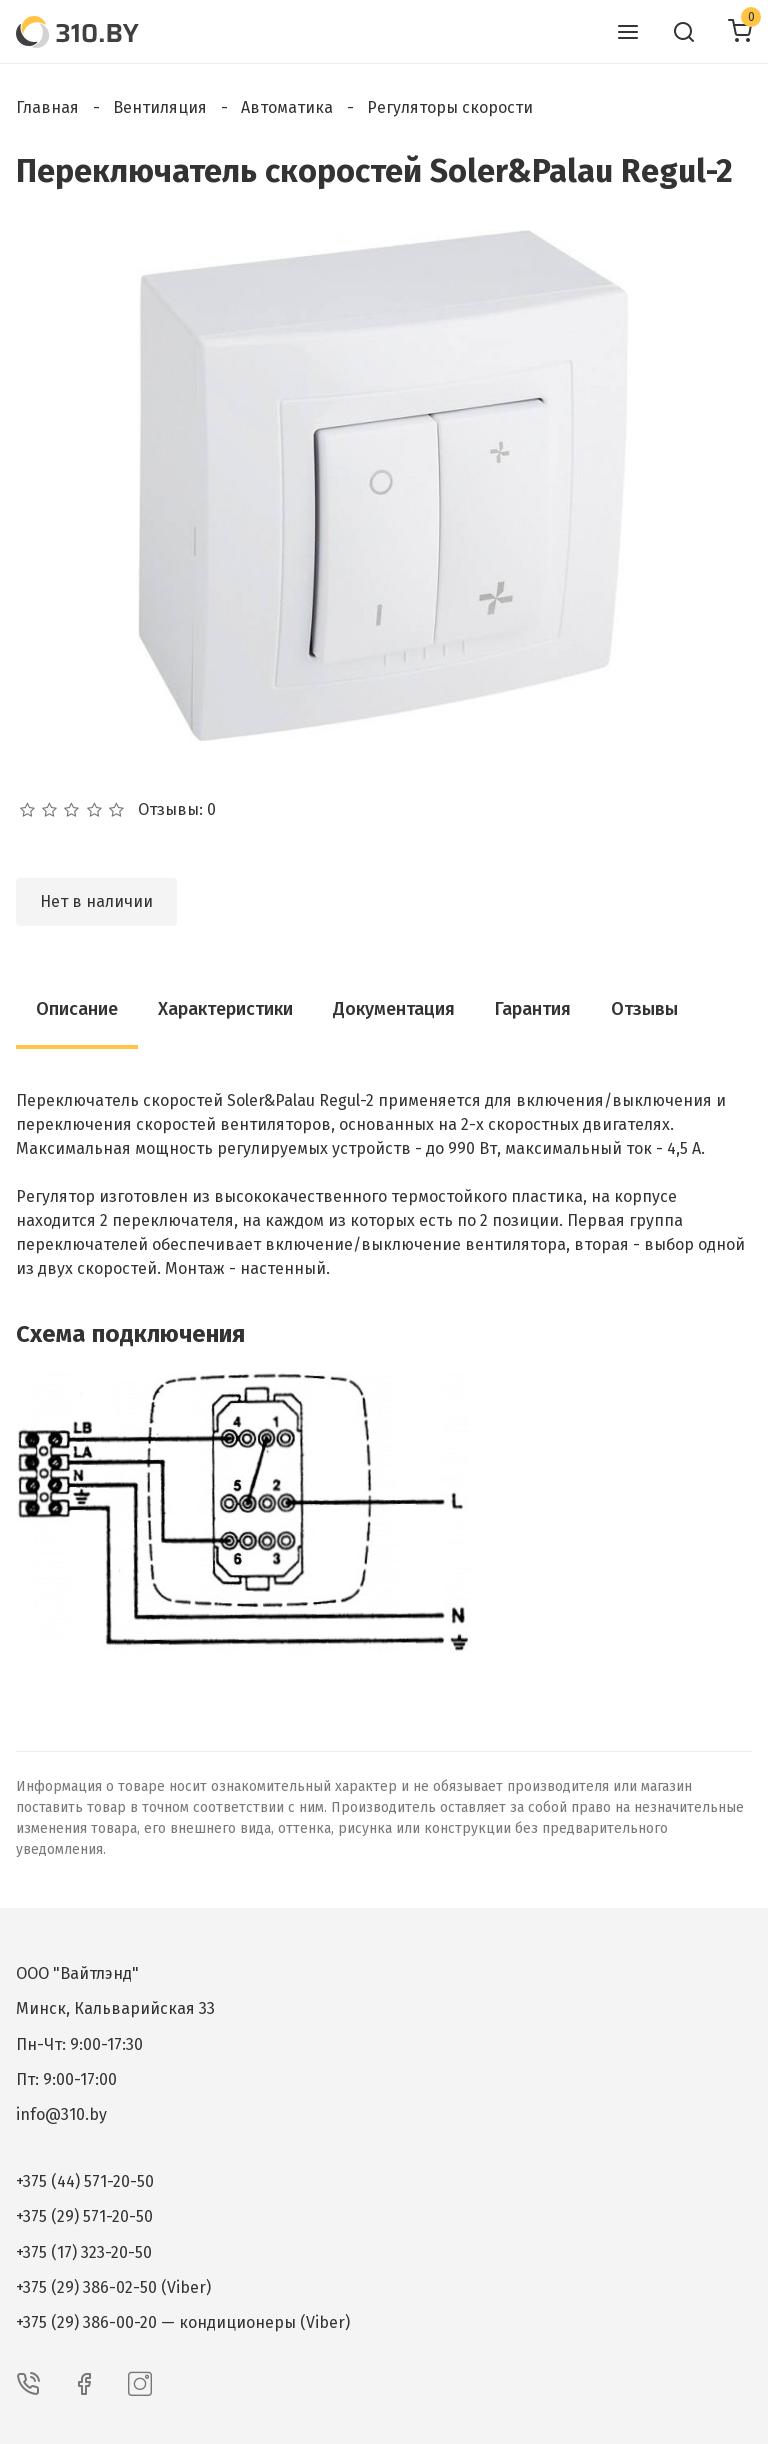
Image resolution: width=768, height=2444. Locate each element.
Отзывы (644, 1009)
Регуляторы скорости (450, 107)
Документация (394, 1009)
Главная (47, 107)
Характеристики (225, 1009)
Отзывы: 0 (177, 810)
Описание (77, 1009)
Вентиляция (160, 107)
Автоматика (287, 107)
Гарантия (533, 1009)
